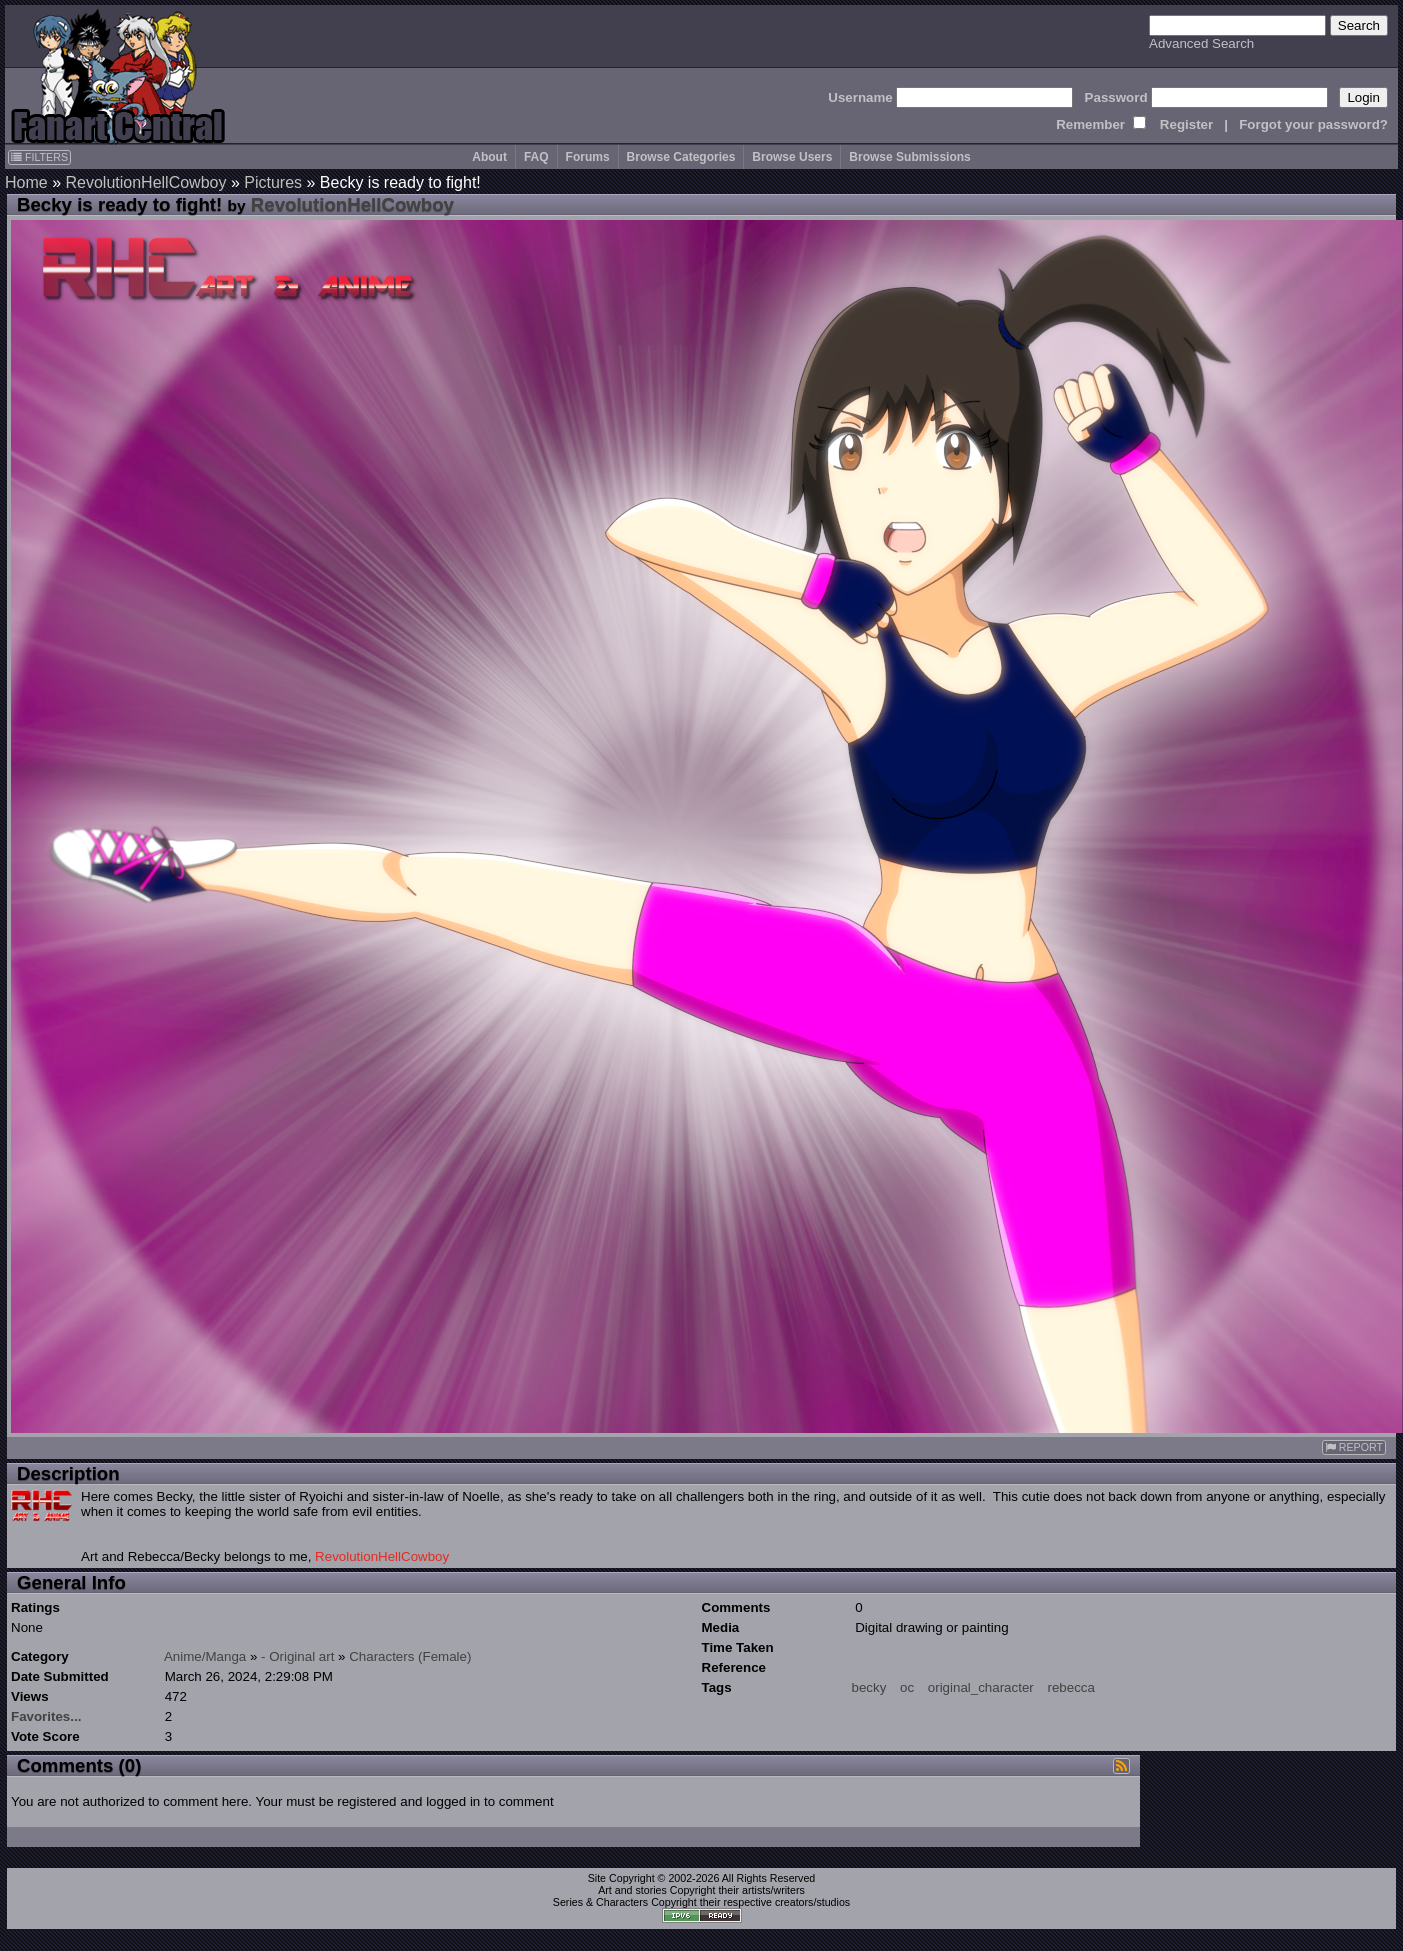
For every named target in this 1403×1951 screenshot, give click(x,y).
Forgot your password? (1313, 124)
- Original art (297, 1656)
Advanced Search (1201, 43)
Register (1186, 124)
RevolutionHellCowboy (145, 182)
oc (907, 1687)
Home (26, 182)
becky (869, 1687)
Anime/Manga (205, 1656)
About (489, 157)
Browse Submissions (909, 157)
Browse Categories (681, 157)
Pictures (273, 182)
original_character (981, 1687)
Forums (588, 157)
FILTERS (39, 157)
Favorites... (46, 1716)
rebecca (1070, 1687)
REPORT (1354, 1447)
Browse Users (792, 157)
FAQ (536, 157)
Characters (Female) (410, 1656)
